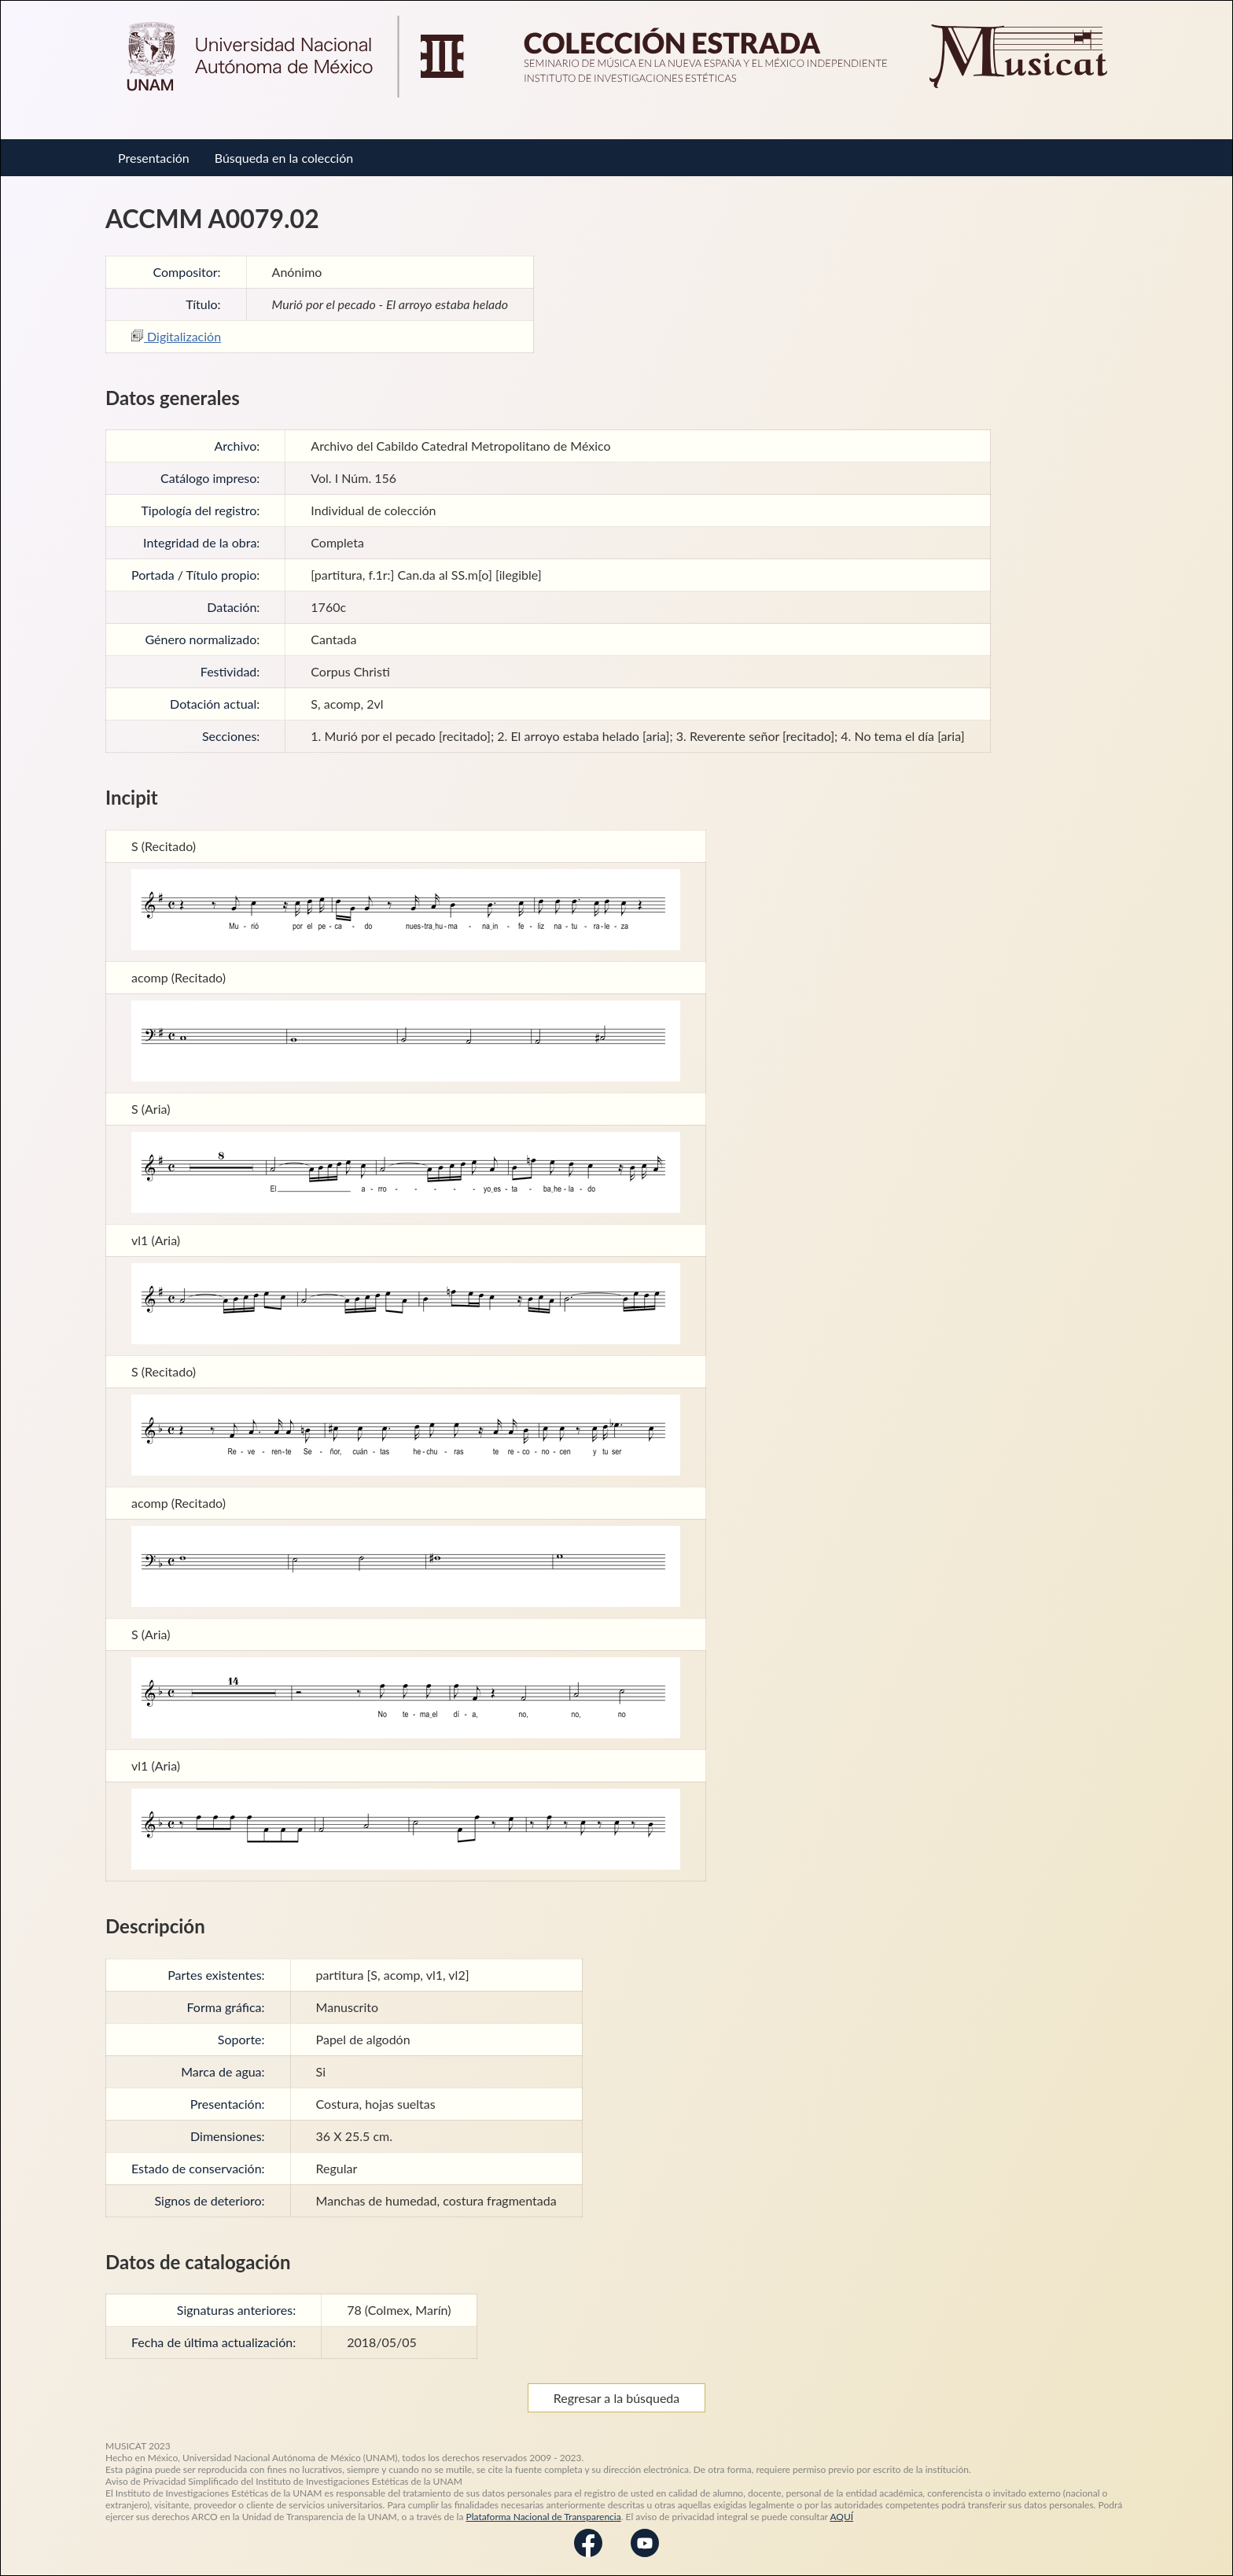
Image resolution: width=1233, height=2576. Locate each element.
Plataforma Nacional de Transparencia (543, 2517)
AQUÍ (841, 2517)
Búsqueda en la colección (284, 157)
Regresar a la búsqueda (617, 2397)
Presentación (154, 157)
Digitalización (176, 336)
